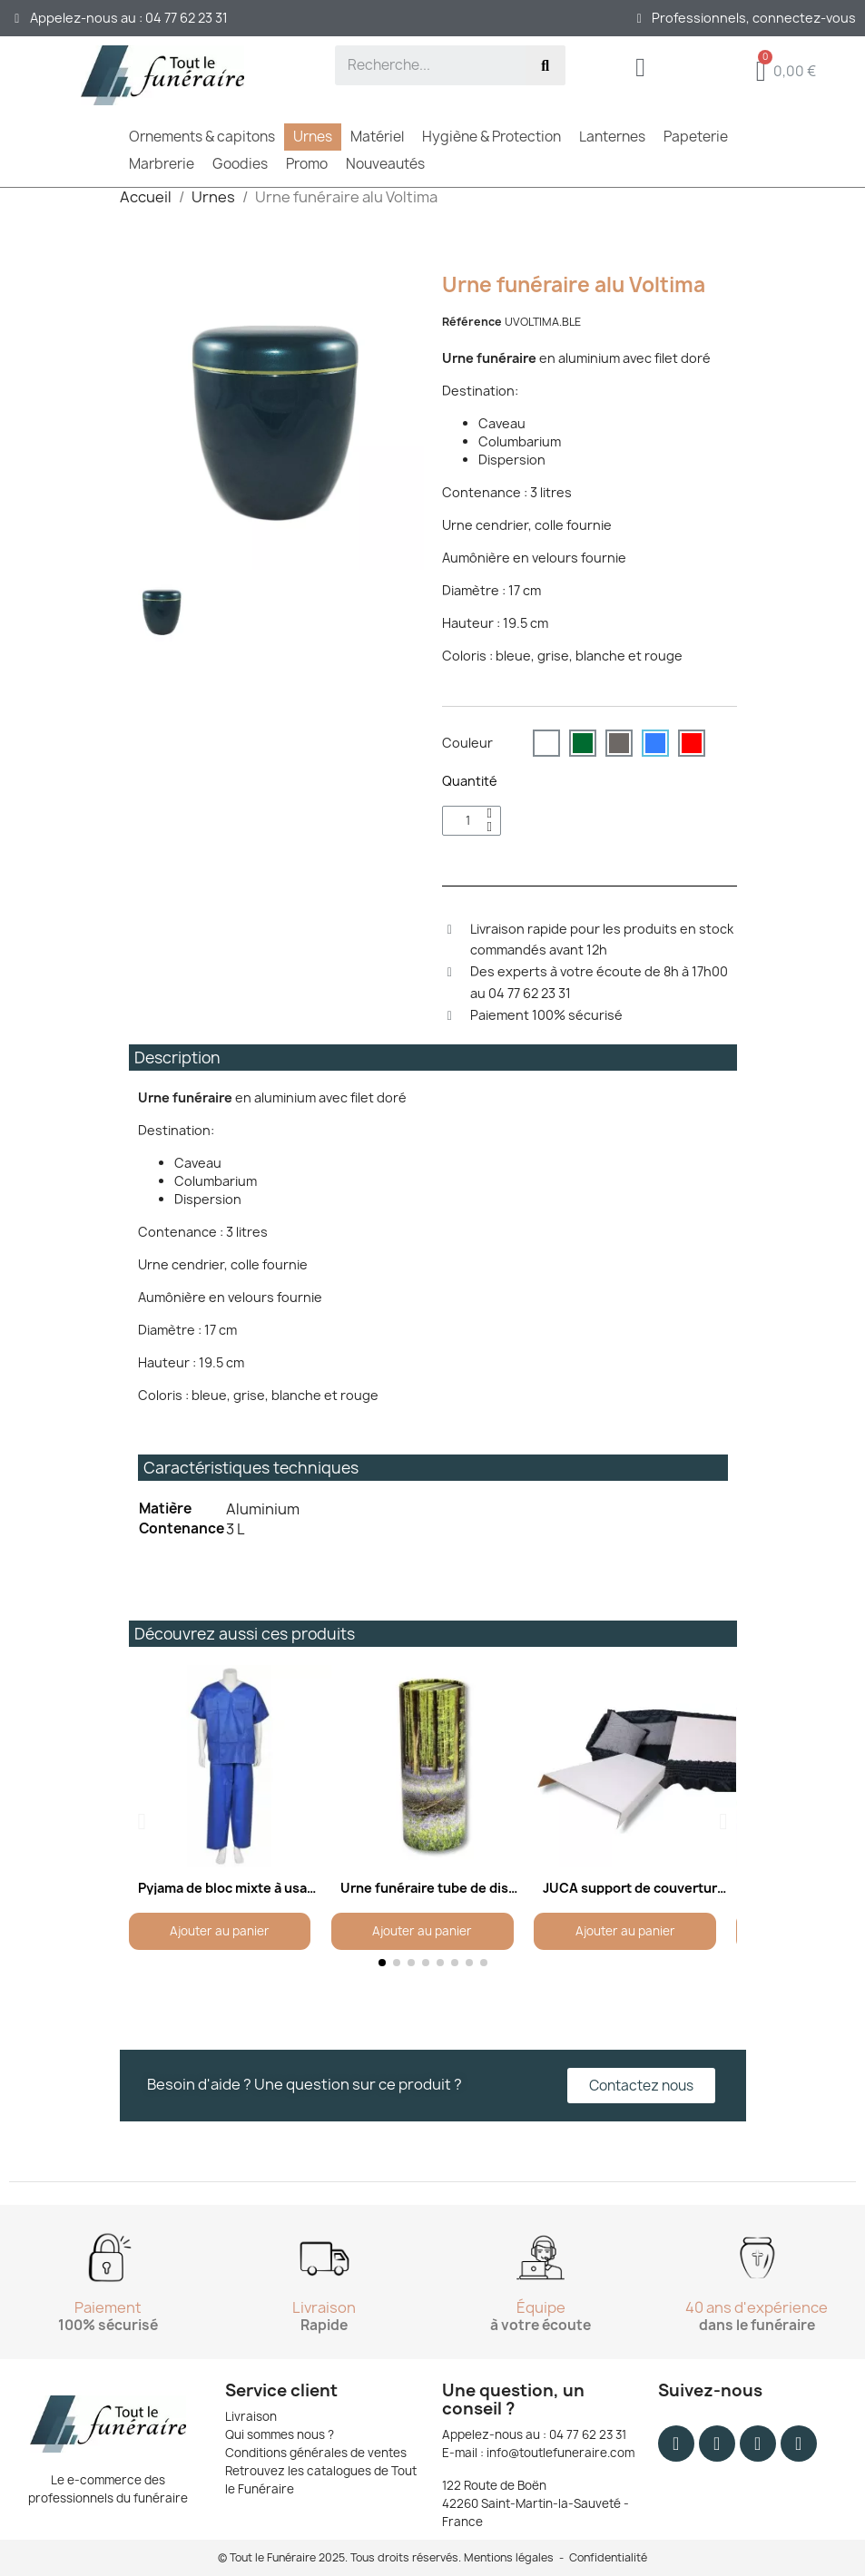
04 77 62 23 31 (587, 2434)
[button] (142, 1820)
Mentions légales (509, 2557)
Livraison (251, 2416)
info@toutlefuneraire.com (560, 2452)
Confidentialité (608, 2557)
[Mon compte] (640, 70)
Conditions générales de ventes (316, 2452)
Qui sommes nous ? (279, 2434)
